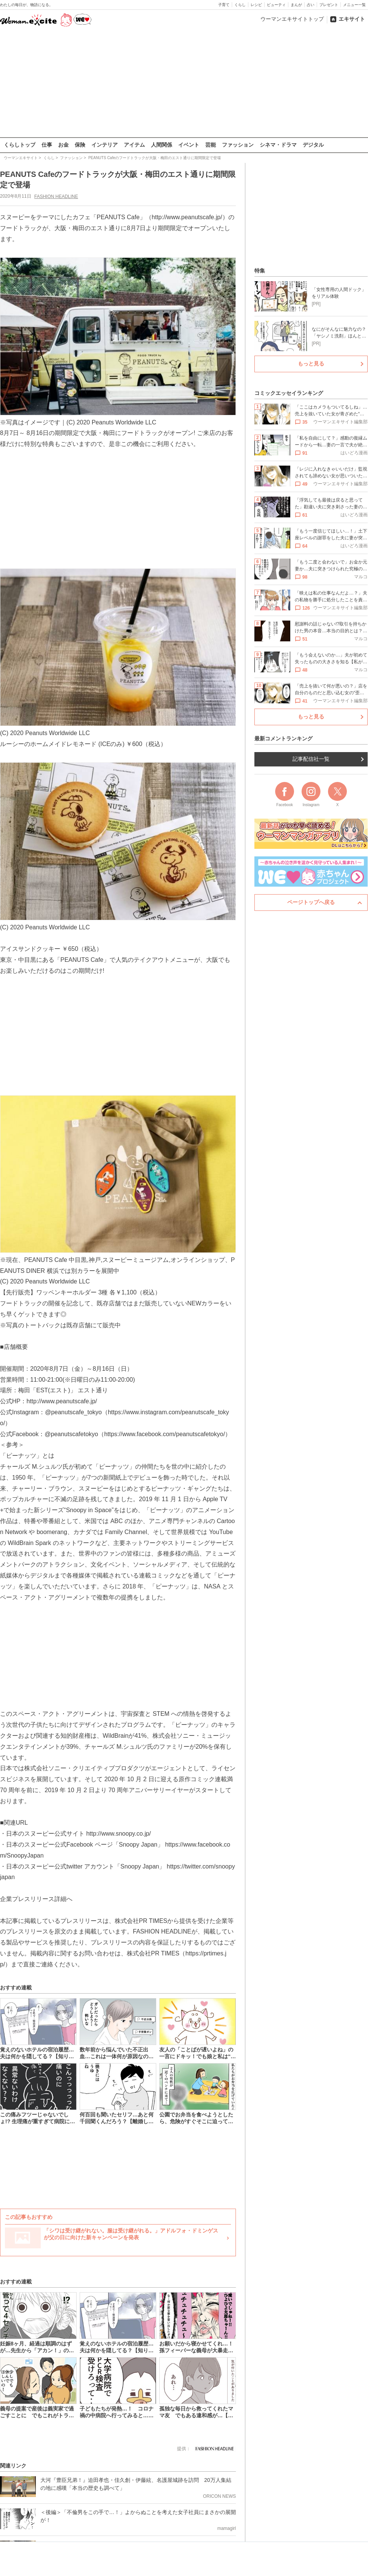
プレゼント (328, 5)
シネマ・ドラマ (278, 145)
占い (310, 5)
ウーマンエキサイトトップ (292, 19)
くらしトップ (19, 145)
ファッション (238, 145)
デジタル (313, 145)
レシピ (256, 5)
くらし (240, 5)
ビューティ (276, 5)
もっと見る (311, 364)
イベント (188, 145)
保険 (80, 145)
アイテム (134, 145)
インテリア (104, 145)
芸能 (210, 145)
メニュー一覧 (354, 5)
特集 (259, 270)
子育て (223, 5)
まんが (296, 5)
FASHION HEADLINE (56, 196)
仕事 (47, 145)
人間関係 (161, 145)
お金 (63, 145)
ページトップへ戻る (311, 902)
